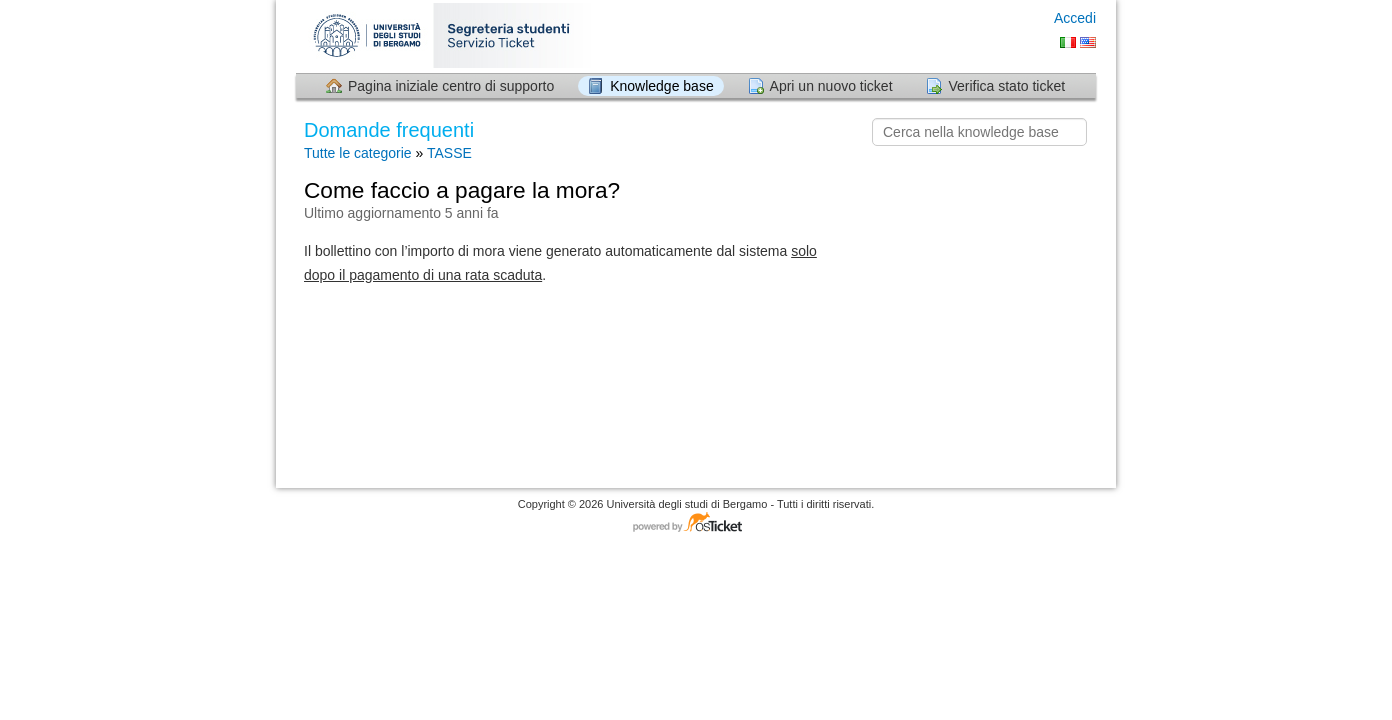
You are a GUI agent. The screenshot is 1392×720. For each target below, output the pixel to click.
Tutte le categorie (358, 153)
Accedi (1075, 18)
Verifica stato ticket (1006, 86)
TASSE (449, 153)
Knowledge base (662, 86)
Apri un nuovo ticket (831, 86)
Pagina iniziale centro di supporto (451, 86)
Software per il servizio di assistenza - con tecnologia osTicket (696, 523)
